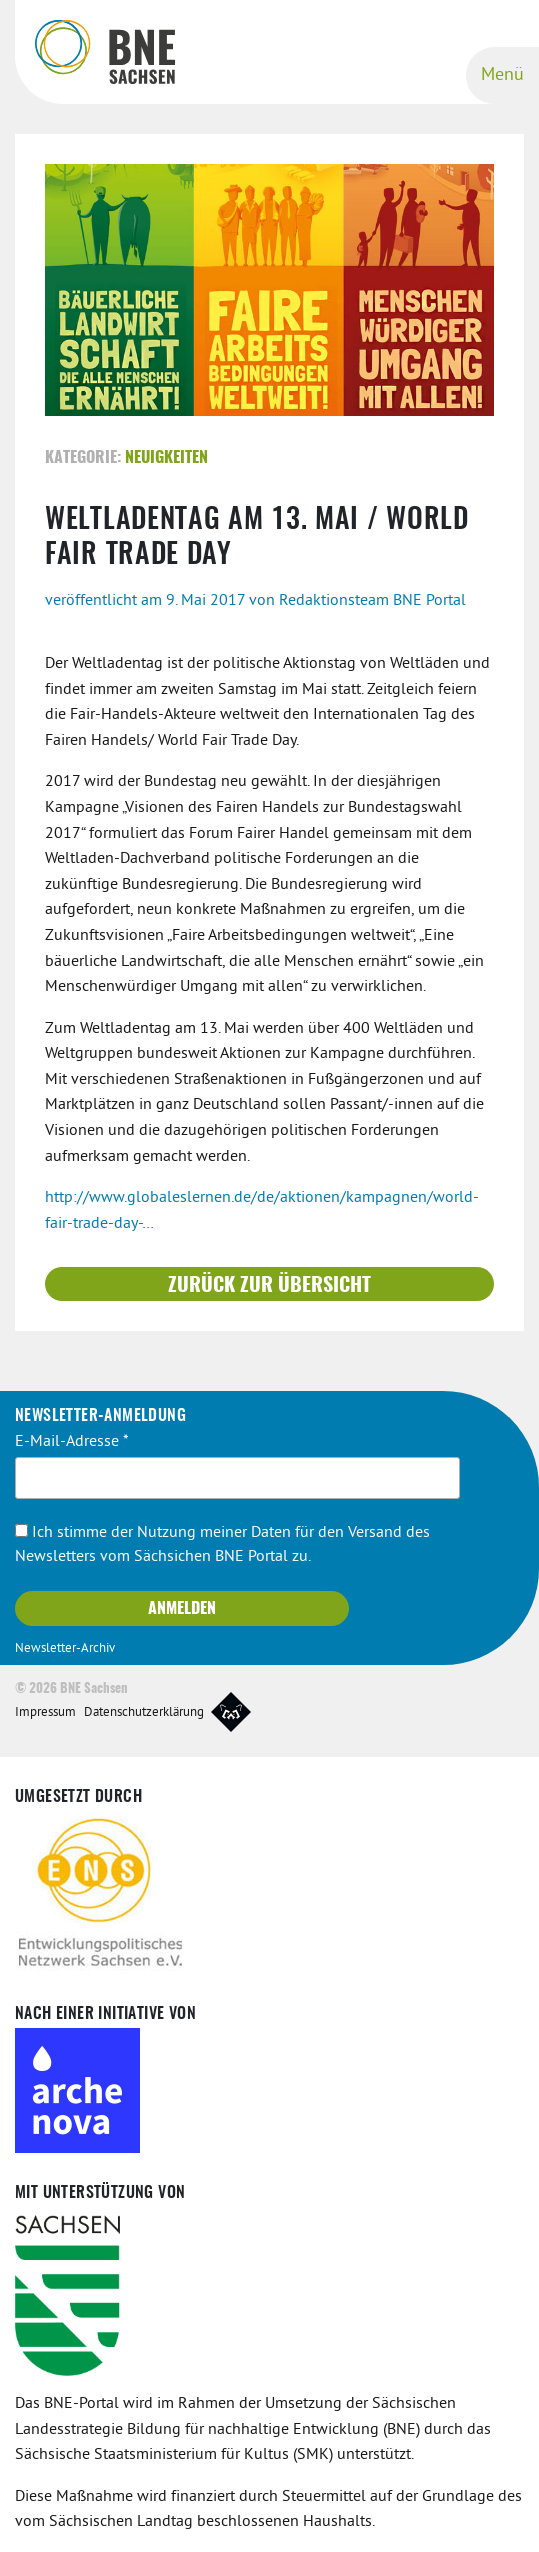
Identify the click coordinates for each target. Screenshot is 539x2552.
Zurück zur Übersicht (269, 1286)
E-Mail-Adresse (72, 1442)
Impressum (45, 1713)
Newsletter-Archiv (65, 1649)
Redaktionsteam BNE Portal (372, 601)
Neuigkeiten (166, 458)
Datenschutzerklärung (144, 1713)
